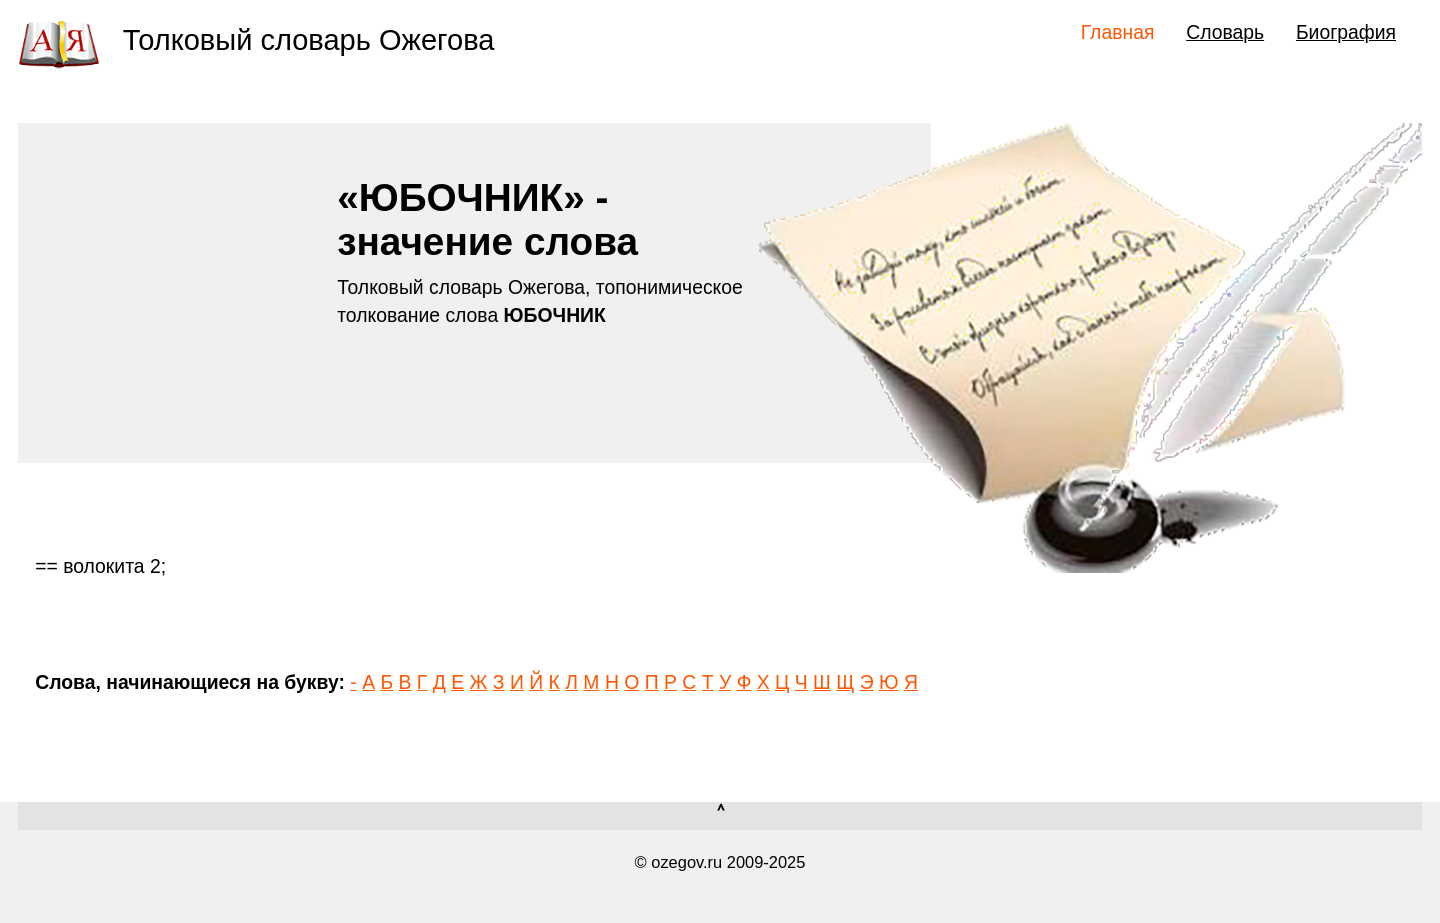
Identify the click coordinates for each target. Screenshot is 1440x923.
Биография (1346, 32)
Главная (1118, 32)
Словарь (1225, 32)
